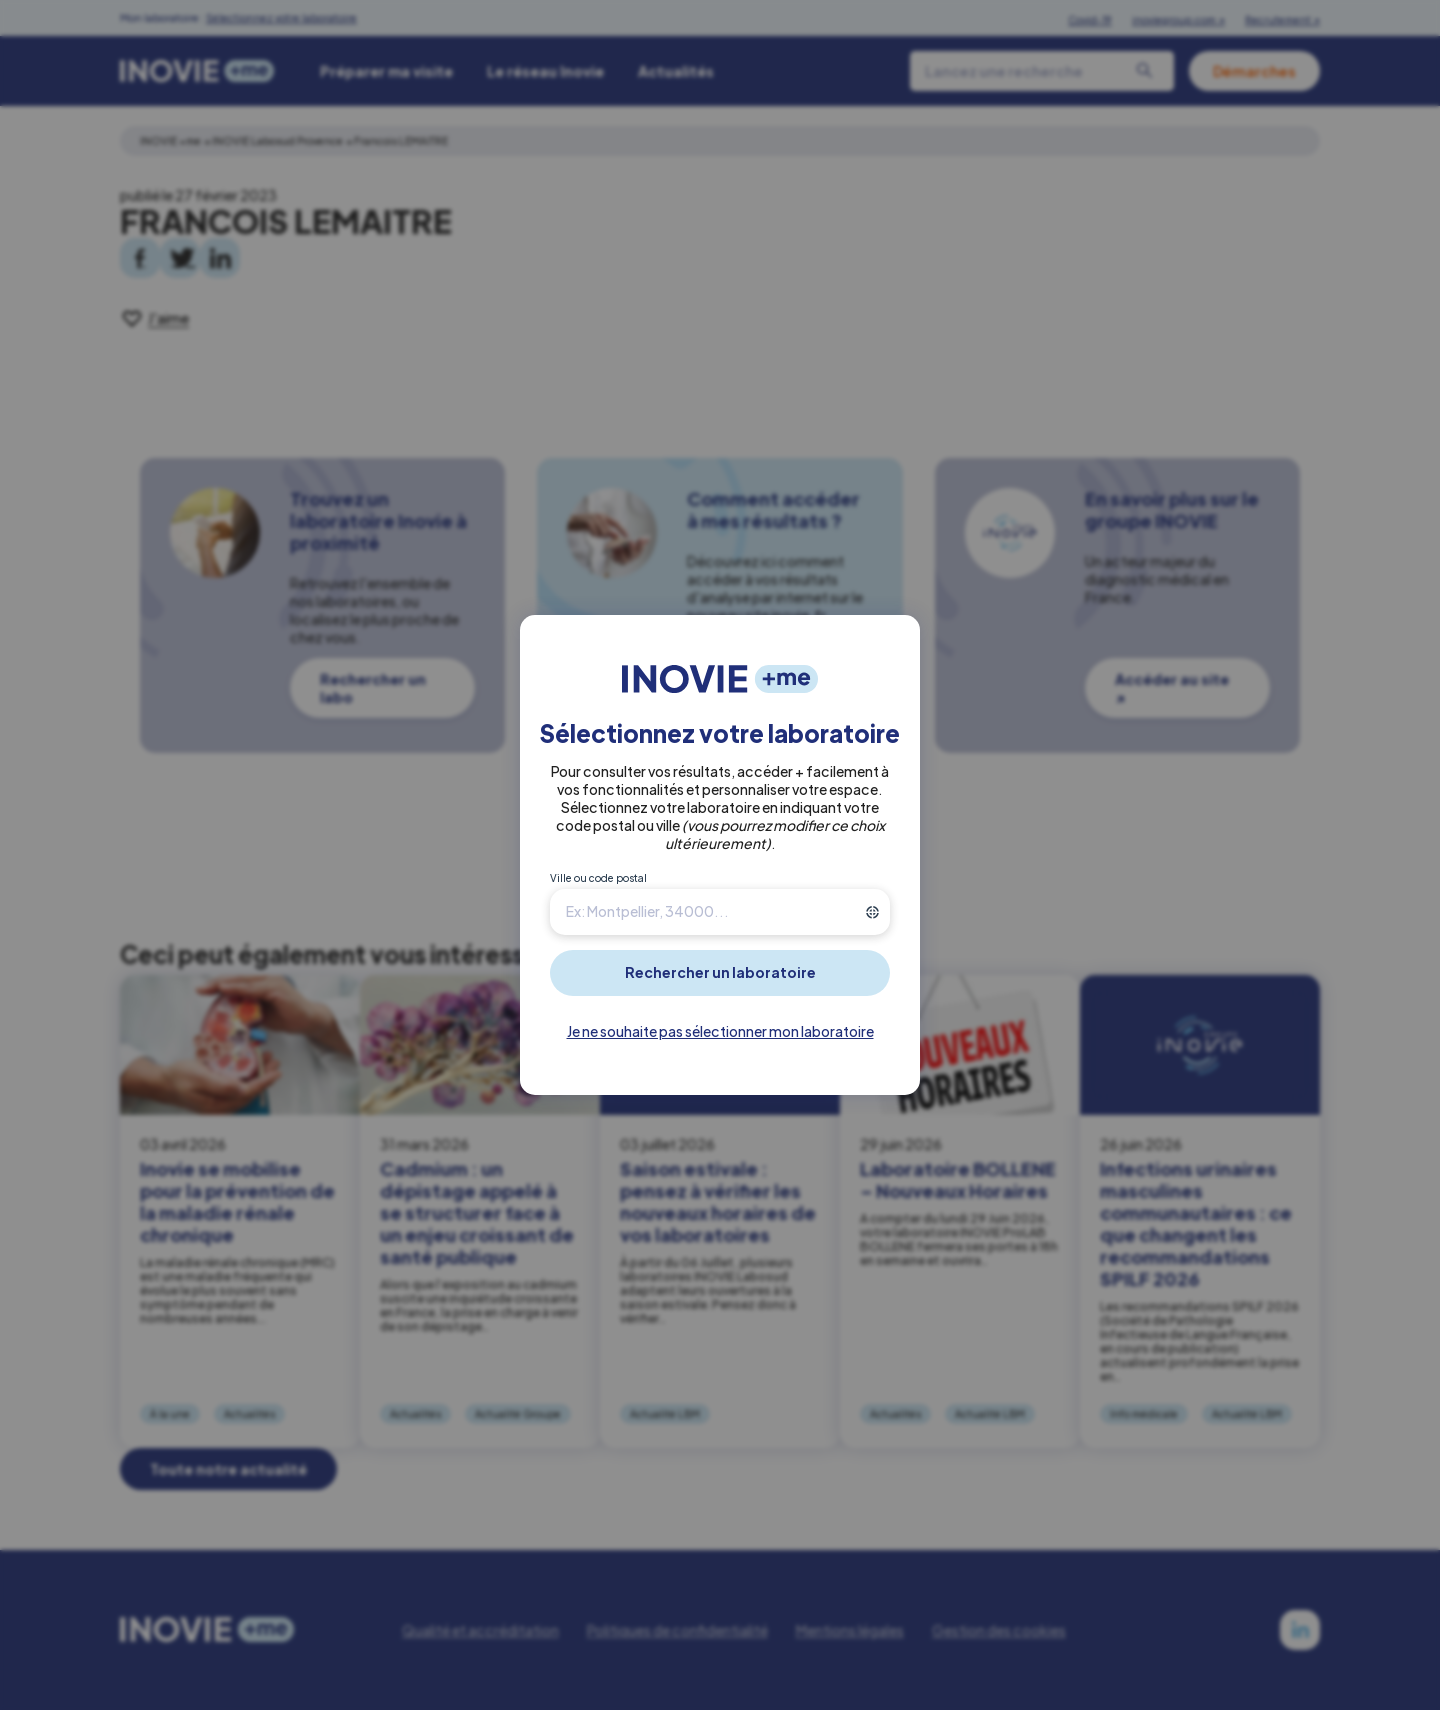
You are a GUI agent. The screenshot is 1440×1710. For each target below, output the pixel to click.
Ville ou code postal (598, 878)
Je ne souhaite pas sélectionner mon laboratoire (720, 1031)
